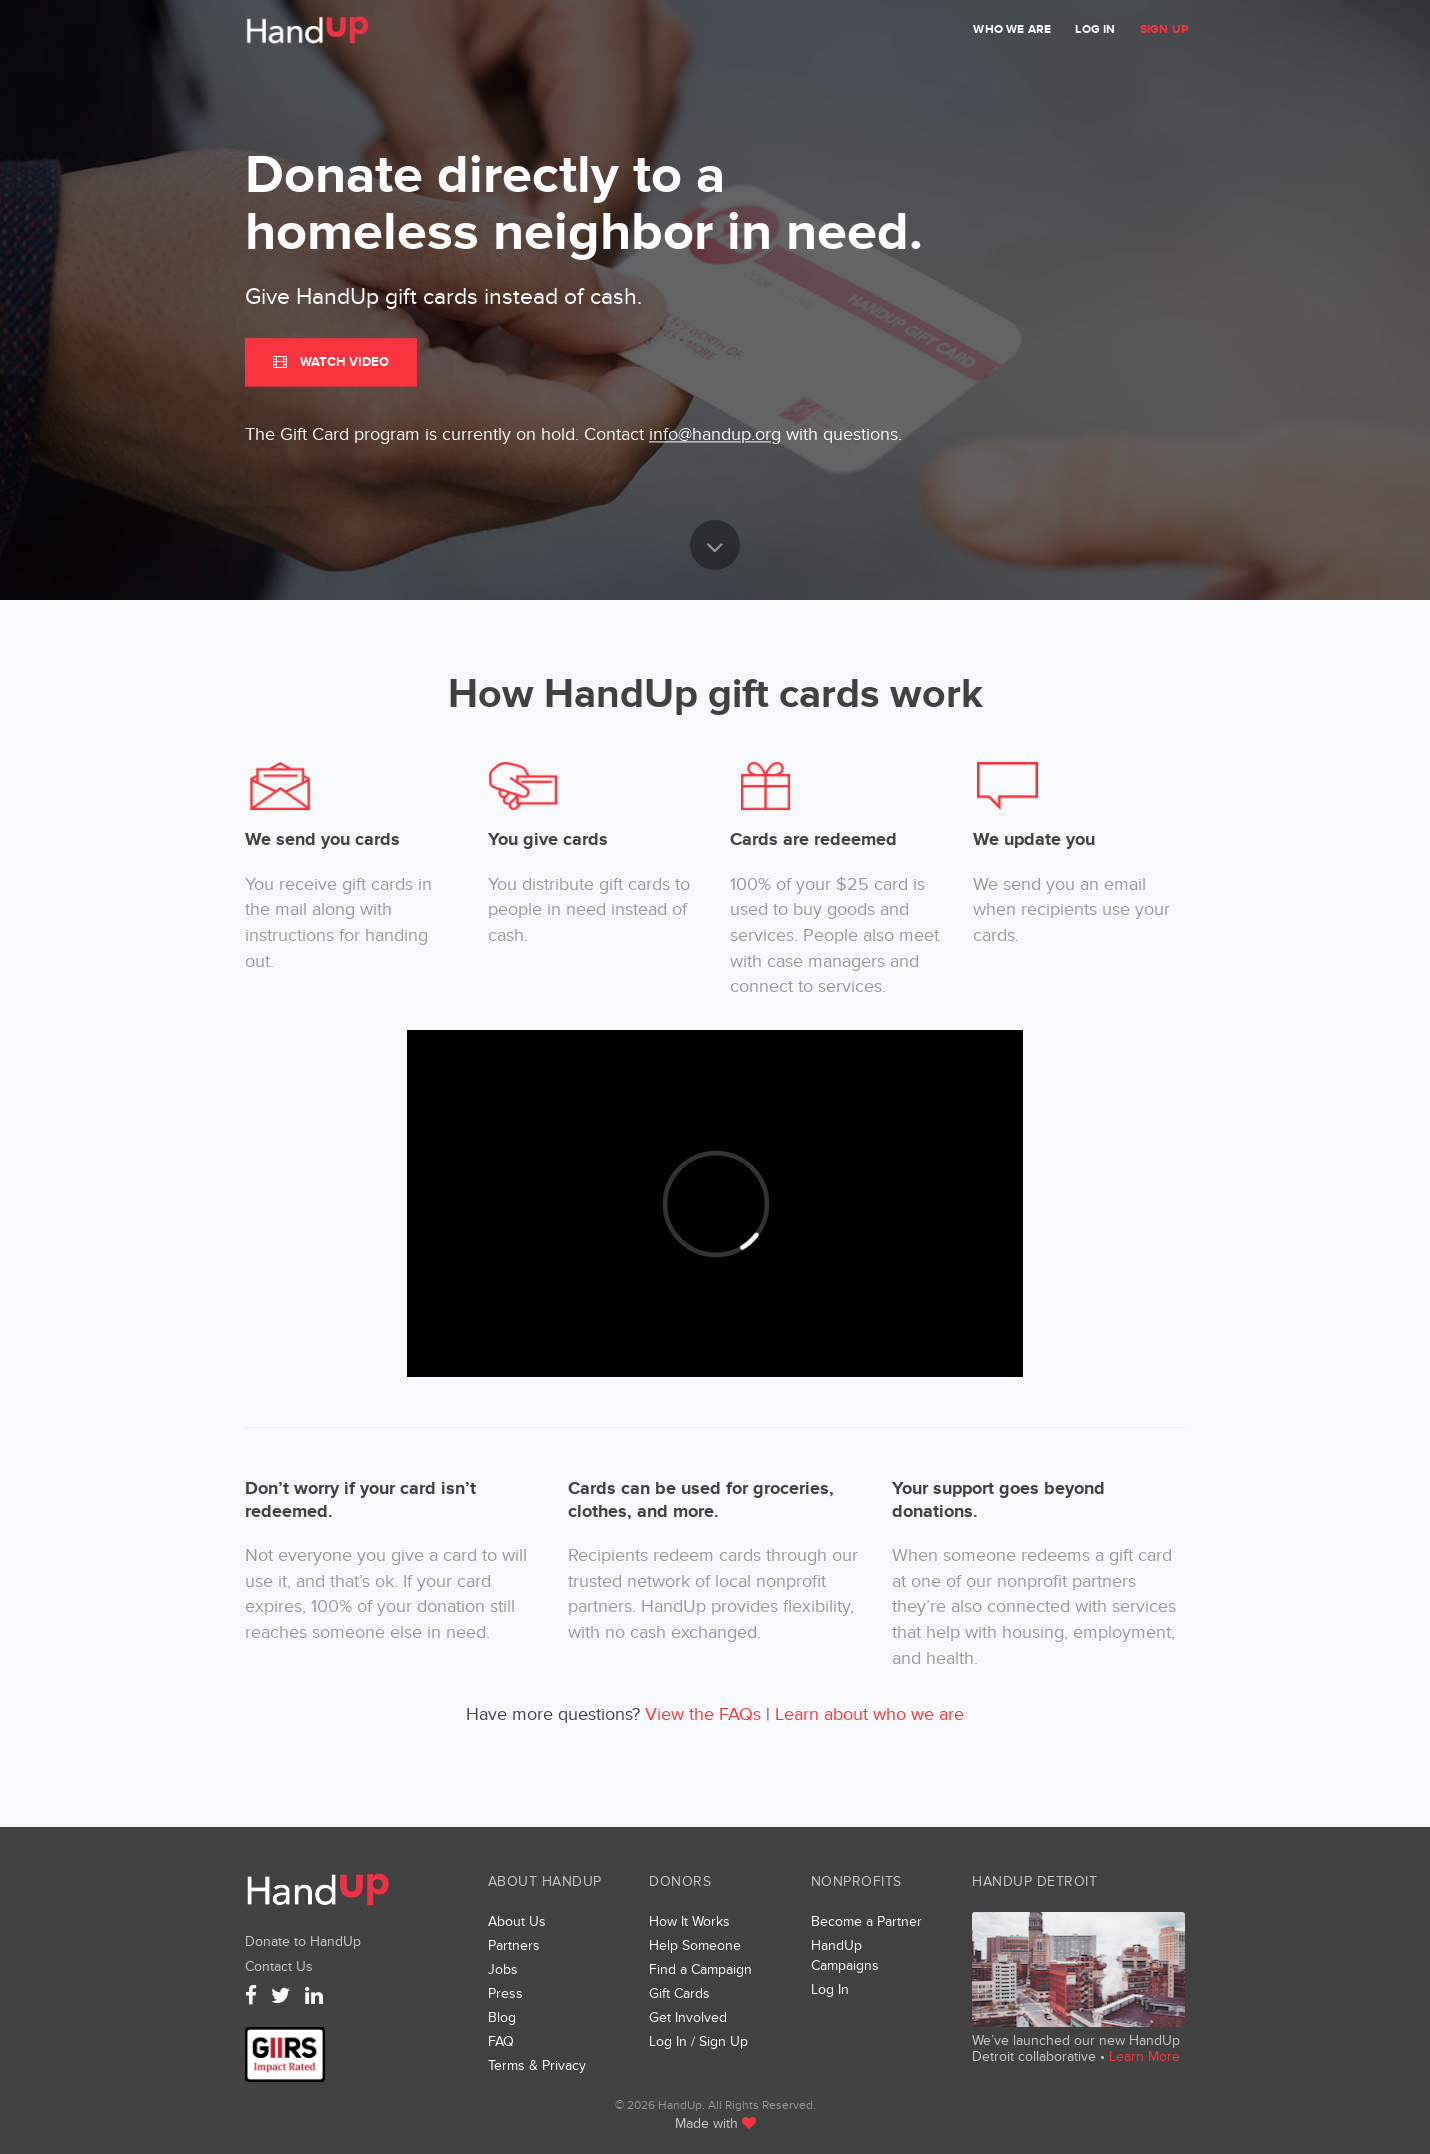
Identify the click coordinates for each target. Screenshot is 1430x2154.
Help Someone (695, 1945)
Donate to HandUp (303, 1941)
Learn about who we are (869, 1714)
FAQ (501, 2041)
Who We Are (1012, 29)
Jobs (503, 1969)
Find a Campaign (700, 1969)
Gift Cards (679, 1993)
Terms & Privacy (537, 2065)
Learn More (1144, 2056)
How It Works (689, 1921)
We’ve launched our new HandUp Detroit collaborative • (1076, 2048)
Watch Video (331, 362)
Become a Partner (866, 1921)
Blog (502, 2017)
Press (505, 1993)
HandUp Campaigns (845, 1955)
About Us (517, 1921)
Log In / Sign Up (698, 2041)
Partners (514, 1945)
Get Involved (688, 2017)
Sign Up (1164, 29)
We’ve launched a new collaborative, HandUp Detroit (1078, 1969)
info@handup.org (715, 435)
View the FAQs (703, 1714)
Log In (1095, 29)
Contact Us (279, 1966)
